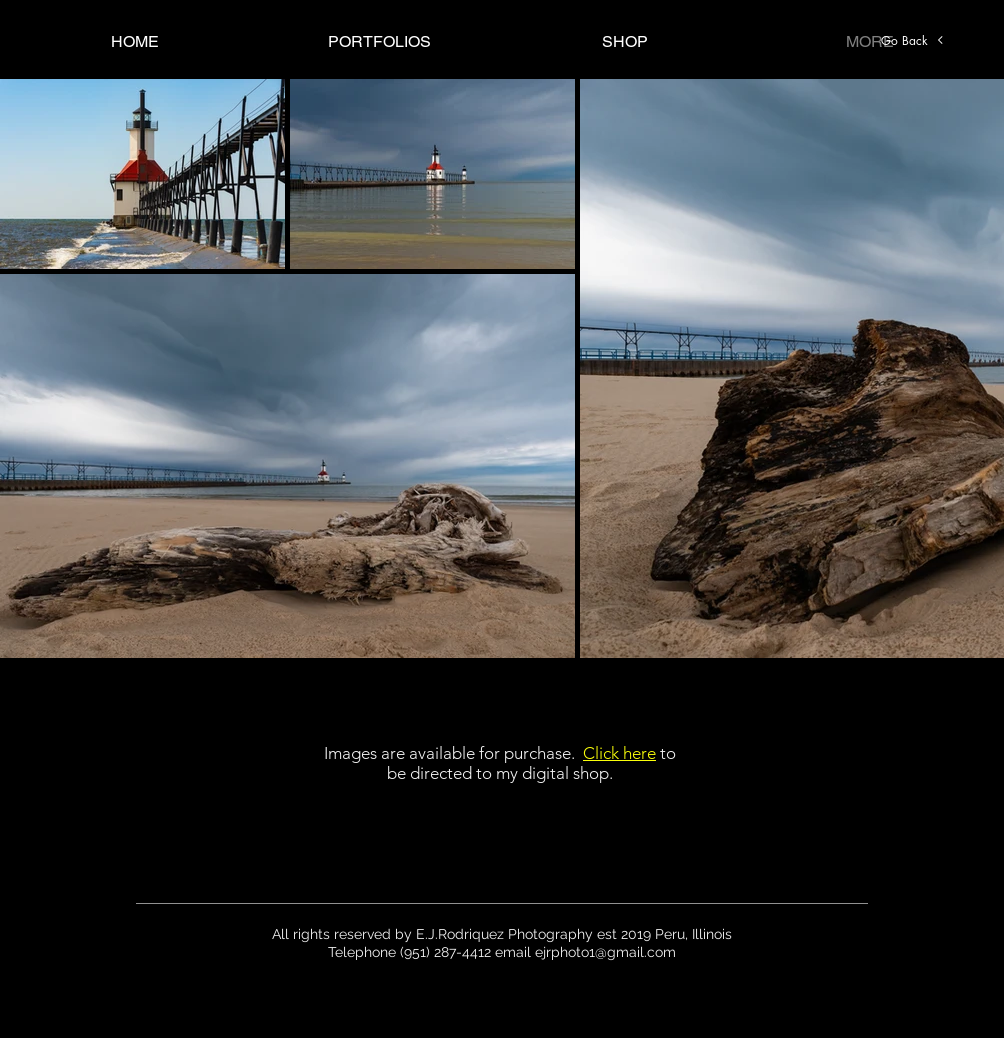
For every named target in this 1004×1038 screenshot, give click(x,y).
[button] (379, 41)
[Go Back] (913, 40)
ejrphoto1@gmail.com (605, 952)
